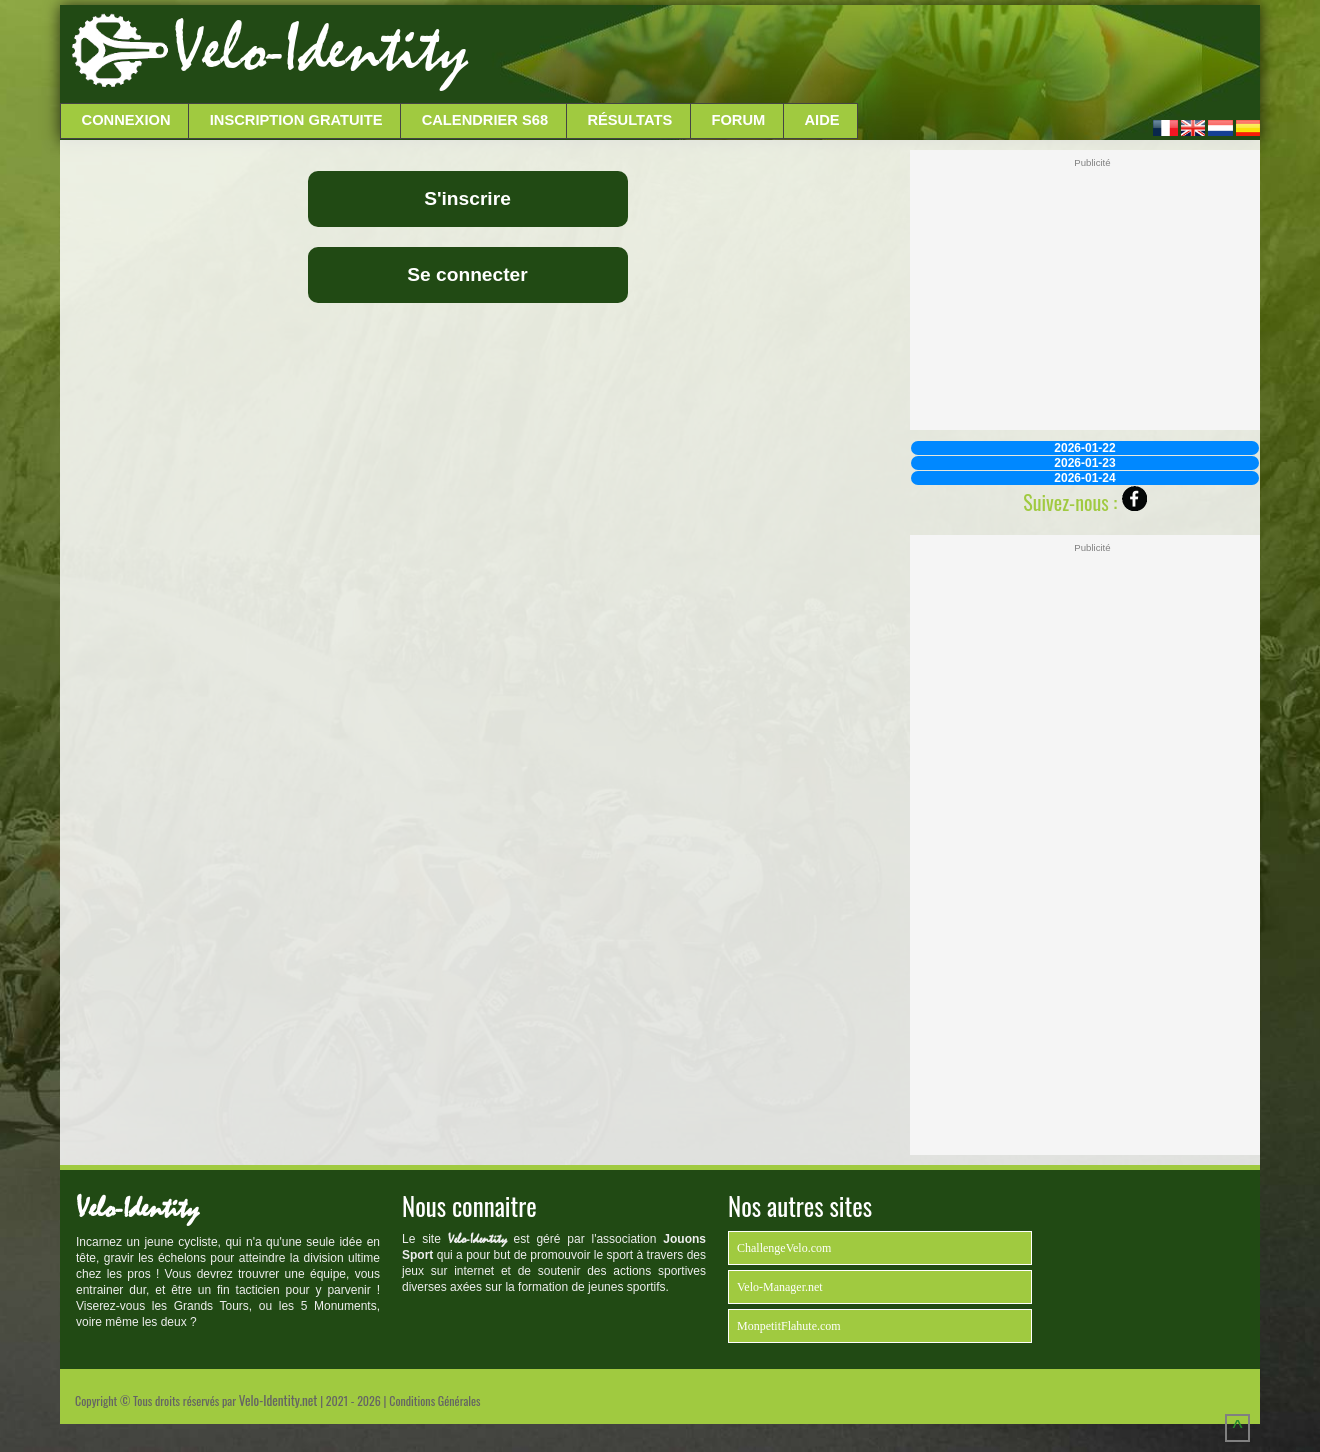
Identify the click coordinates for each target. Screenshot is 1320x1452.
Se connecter (467, 274)
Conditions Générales (434, 1400)
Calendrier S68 (485, 120)
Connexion (126, 120)
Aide (822, 120)
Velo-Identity (320, 50)
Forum (738, 120)
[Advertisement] (862, 55)
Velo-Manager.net (780, 1287)
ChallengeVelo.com (784, 1248)
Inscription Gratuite (296, 120)
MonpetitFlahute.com (789, 1326)
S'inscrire (467, 198)
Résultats (629, 120)
